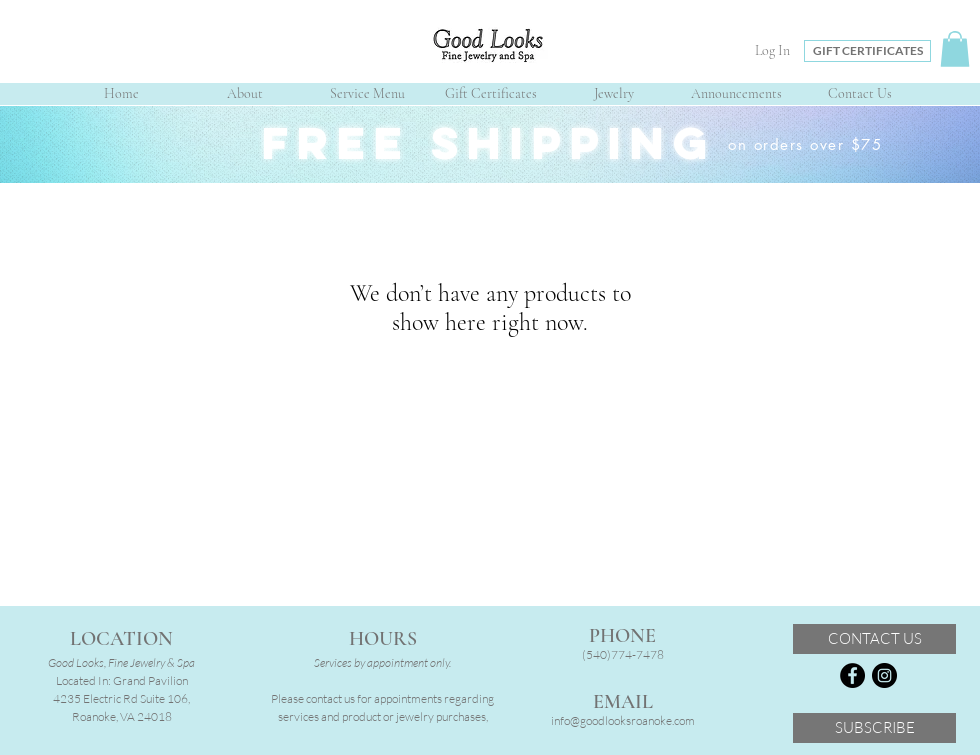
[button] (955, 49)
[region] (490, 144)
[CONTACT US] (874, 639)
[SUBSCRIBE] (874, 728)
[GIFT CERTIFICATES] (867, 51)
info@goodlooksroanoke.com (623, 720)
